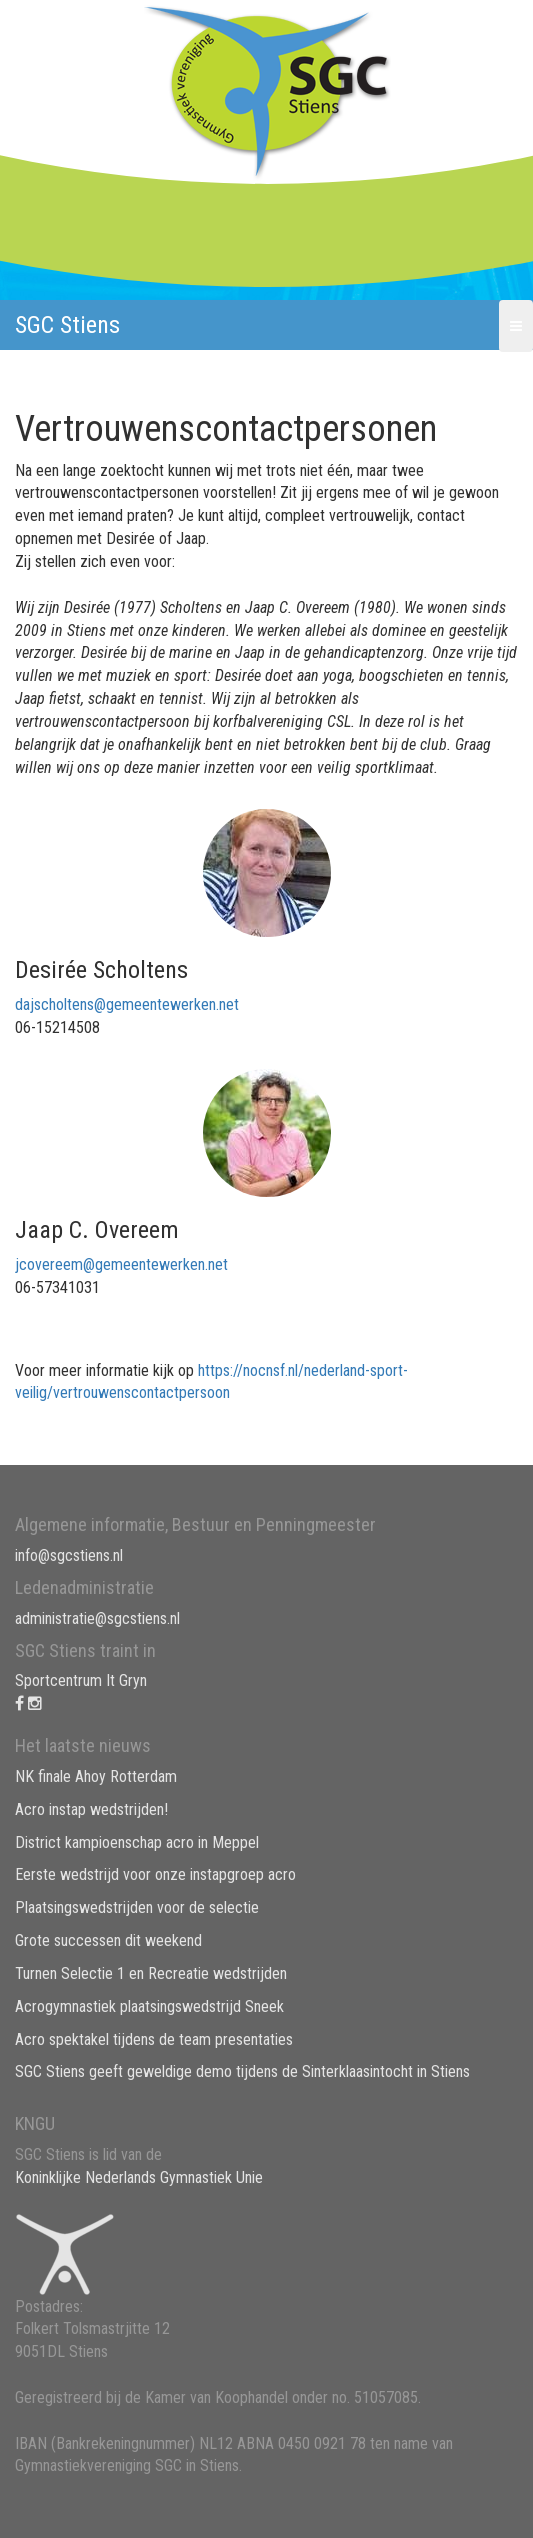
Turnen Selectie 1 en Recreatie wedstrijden (151, 1973)
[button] (516, 326)
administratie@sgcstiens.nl (97, 1618)
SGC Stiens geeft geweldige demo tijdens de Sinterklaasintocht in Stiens (242, 2071)
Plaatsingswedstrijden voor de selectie (137, 1907)
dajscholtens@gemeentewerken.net (127, 1004)
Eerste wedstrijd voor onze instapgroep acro (155, 1874)
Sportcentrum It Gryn (81, 1680)
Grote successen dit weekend (108, 1940)
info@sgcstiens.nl (69, 1555)
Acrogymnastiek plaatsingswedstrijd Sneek (149, 2006)
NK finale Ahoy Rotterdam (96, 1776)
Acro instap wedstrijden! (91, 1809)
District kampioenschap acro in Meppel (137, 1842)
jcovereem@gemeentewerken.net (121, 1264)
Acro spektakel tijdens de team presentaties (154, 2039)
